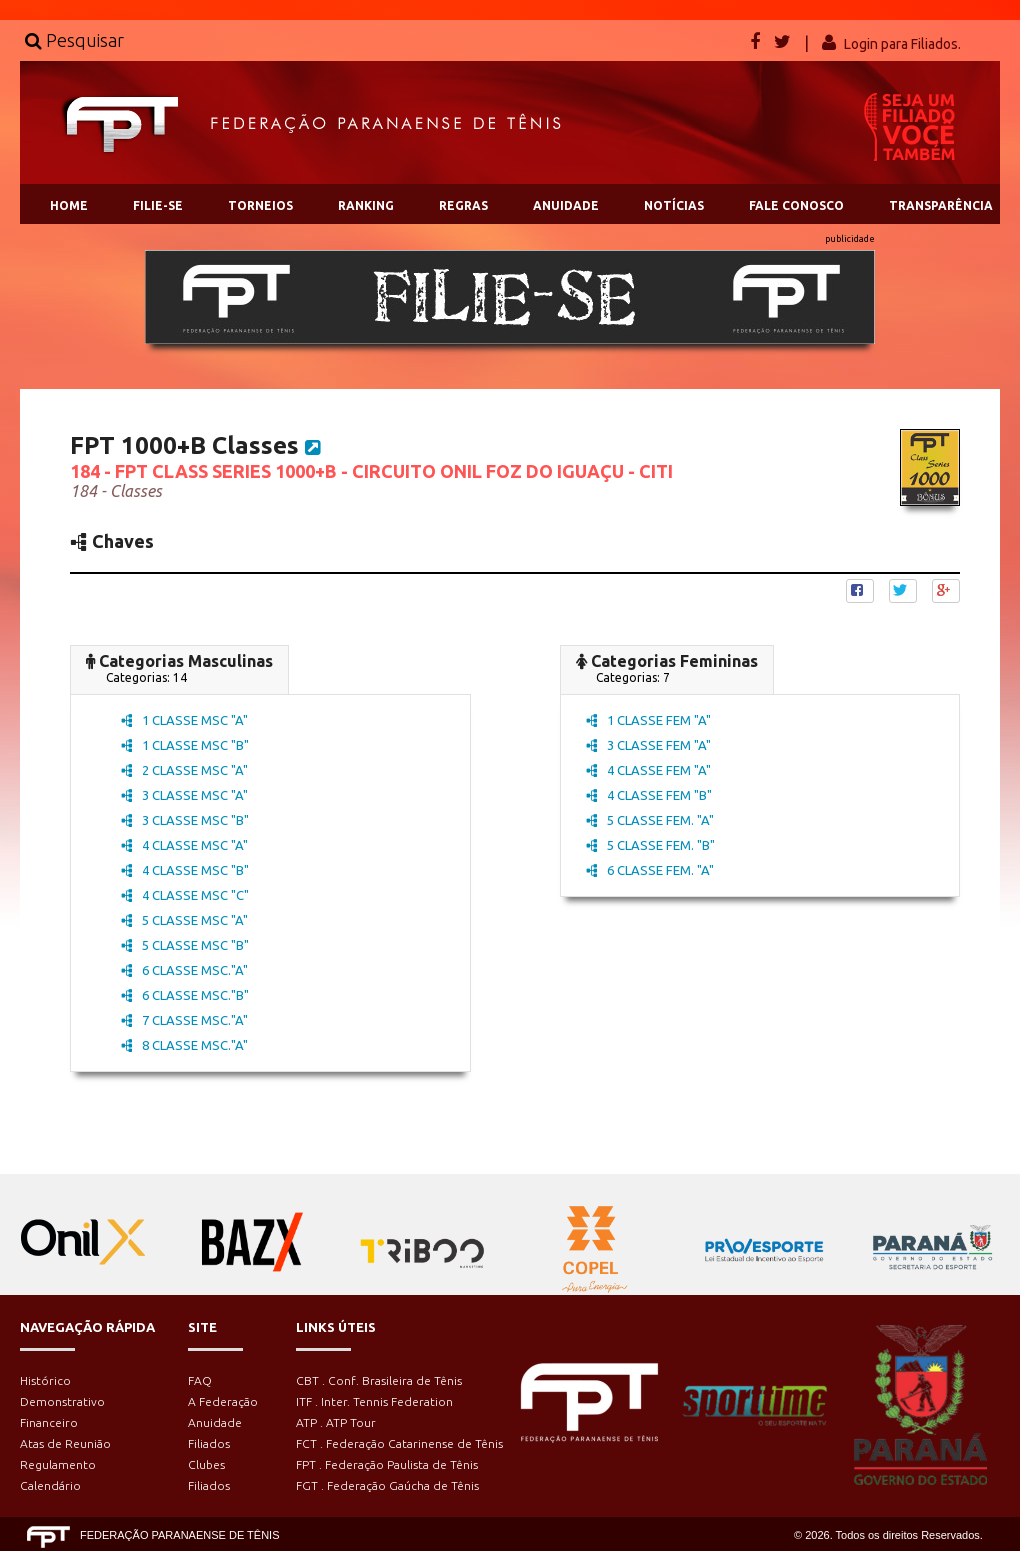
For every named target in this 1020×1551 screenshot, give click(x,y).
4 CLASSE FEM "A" (648, 770)
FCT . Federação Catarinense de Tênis (399, 1443)
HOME (69, 205)
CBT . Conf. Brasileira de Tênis (379, 1380)
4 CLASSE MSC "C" (185, 895)
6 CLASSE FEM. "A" (650, 870)
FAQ (200, 1380)
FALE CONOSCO (796, 205)
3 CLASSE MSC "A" (184, 795)
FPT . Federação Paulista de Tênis (387, 1464)
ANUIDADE (566, 205)
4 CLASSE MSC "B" (185, 870)
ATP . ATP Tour (336, 1422)
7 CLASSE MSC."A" (184, 1020)
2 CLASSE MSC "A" (184, 770)
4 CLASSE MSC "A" (184, 845)
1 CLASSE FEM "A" (648, 720)
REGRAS (463, 205)
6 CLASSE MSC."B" (185, 995)
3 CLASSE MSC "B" (185, 820)
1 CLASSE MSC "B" (185, 745)
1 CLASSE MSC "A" (184, 720)
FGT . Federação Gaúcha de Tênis (387, 1485)
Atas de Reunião (65, 1443)
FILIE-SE (158, 205)
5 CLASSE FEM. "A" (650, 820)
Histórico (45, 1380)
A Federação (223, 1401)
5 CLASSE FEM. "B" (650, 845)
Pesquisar (74, 40)
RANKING (366, 205)
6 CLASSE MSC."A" (184, 970)
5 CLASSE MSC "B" (185, 945)
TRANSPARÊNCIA (941, 205)
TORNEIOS (260, 205)
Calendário (50, 1485)
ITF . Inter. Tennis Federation (374, 1401)
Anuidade (215, 1422)
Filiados (209, 1443)
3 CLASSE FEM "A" (648, 745)
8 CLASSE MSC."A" (184, 1045)
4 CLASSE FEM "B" (649, 795)
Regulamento (58, 1464)
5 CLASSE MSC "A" (184, 920)
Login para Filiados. (902, 44)
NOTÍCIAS (674, 205)
